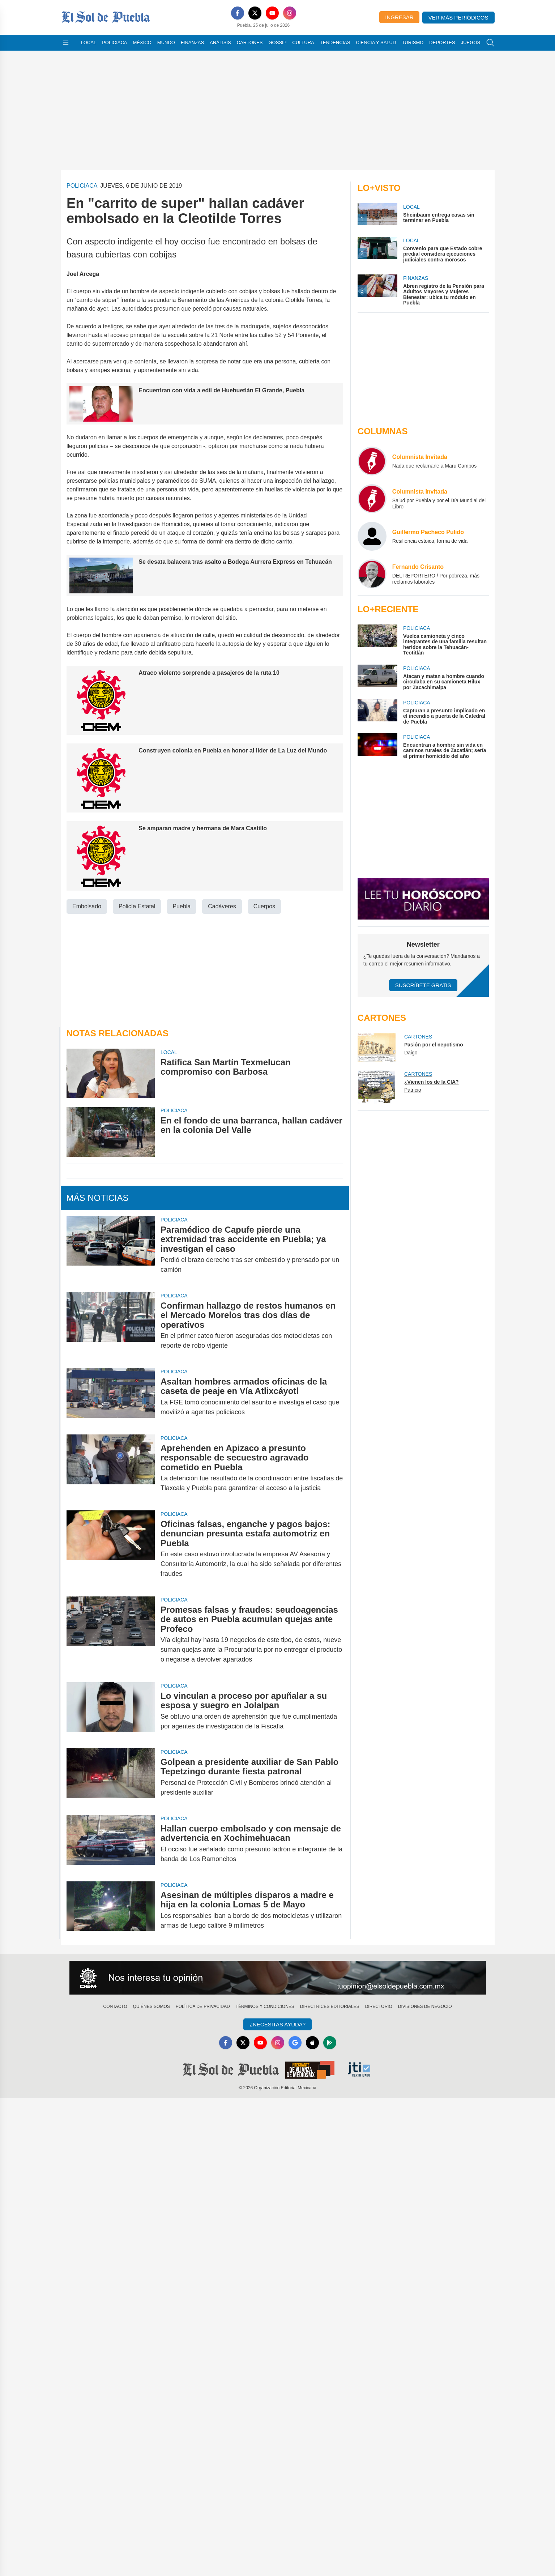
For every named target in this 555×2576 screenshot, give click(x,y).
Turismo (412, 42)
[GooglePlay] (329, 2042)
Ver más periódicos (458, 17)
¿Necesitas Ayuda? (277, 2024)
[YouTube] (272, 13)
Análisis (220, 42)
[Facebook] (237, 13)
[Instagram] (289, 13)
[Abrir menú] (66, 43)
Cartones (250, 42)
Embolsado (86, 906)
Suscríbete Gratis (423, 985)
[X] (254, 13)
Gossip (278, 42)
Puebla (181, 906)
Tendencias (335, 42)
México (142, 42)
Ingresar (399, 17)
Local (89, 42)
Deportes (442, 42)
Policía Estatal (137, 906)
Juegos (470, 42)
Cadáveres (222, 906)
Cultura (303, 42)
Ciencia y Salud (376, 42)
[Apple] (312, 2042)
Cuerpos (264, 906)
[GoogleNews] (295, 2042)
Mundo (166, 42)
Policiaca (114, 42)
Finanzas (192, 42)
